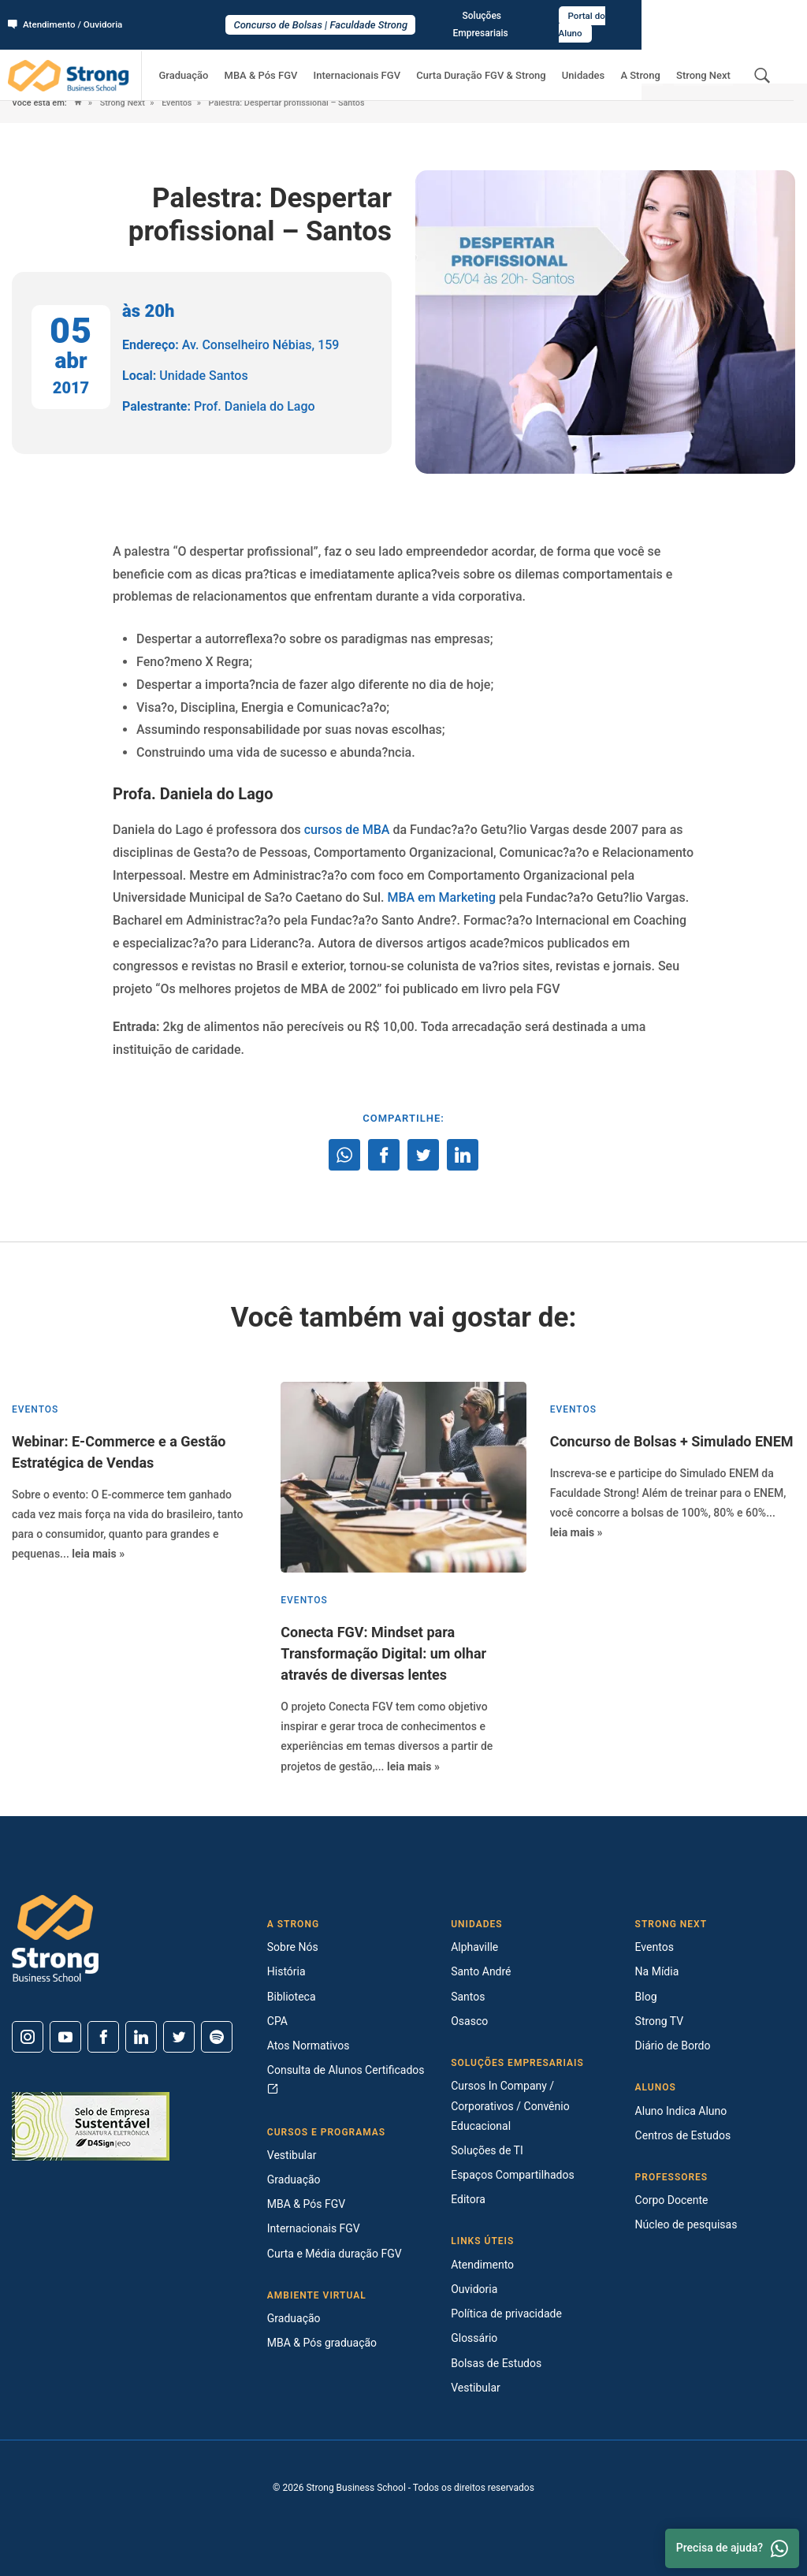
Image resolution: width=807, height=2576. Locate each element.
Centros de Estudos (683, 2135)
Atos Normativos (308, 2045)
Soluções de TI (487, 2150)
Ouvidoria (474, 2289)
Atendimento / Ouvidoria (67, 16)
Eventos (178, 103)
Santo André (481, 1971)
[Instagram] (27, 2037)
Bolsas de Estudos (496, 2363)
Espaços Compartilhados (512, 2174)
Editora (468, 2199)
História (286, 1971)
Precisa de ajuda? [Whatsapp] (732, 2548)
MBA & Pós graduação (322, 2342)
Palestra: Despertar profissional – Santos (290, 103)
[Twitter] (179, 2037)
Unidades (595, 59)
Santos (468, 1996)
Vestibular (292, 2155)
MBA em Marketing (441, 897)
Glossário (474, 2338)
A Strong (648, 59)
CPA (277, 2021)
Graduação (215, 59)
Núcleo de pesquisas (686, 2224)
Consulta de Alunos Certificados (346, 2079)
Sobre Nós (292, 1947)
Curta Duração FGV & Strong (498, 59)
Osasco (469, 2021)
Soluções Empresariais (656, 16)
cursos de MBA (347, 829)
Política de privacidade (506, 2313)
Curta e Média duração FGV (334, 2253)
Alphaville (474, 1947)
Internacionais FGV (378, 59)
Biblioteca (291, 1996)
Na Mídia (657, 1971)
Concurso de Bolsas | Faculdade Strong (404, 17)
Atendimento (482, 2264)
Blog (646, 1996)
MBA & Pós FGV (287, 59)
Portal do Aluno (757, 16)
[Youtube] (65, 2037)
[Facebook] (103, 2037)
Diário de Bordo (673, 2045)
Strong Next (706, 59)
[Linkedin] (141, 2037)
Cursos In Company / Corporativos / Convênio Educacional (510, 2105)
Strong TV (659, 2021)
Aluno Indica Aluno (681, 2111)
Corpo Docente (671, 2200)
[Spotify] (216, 2037)
